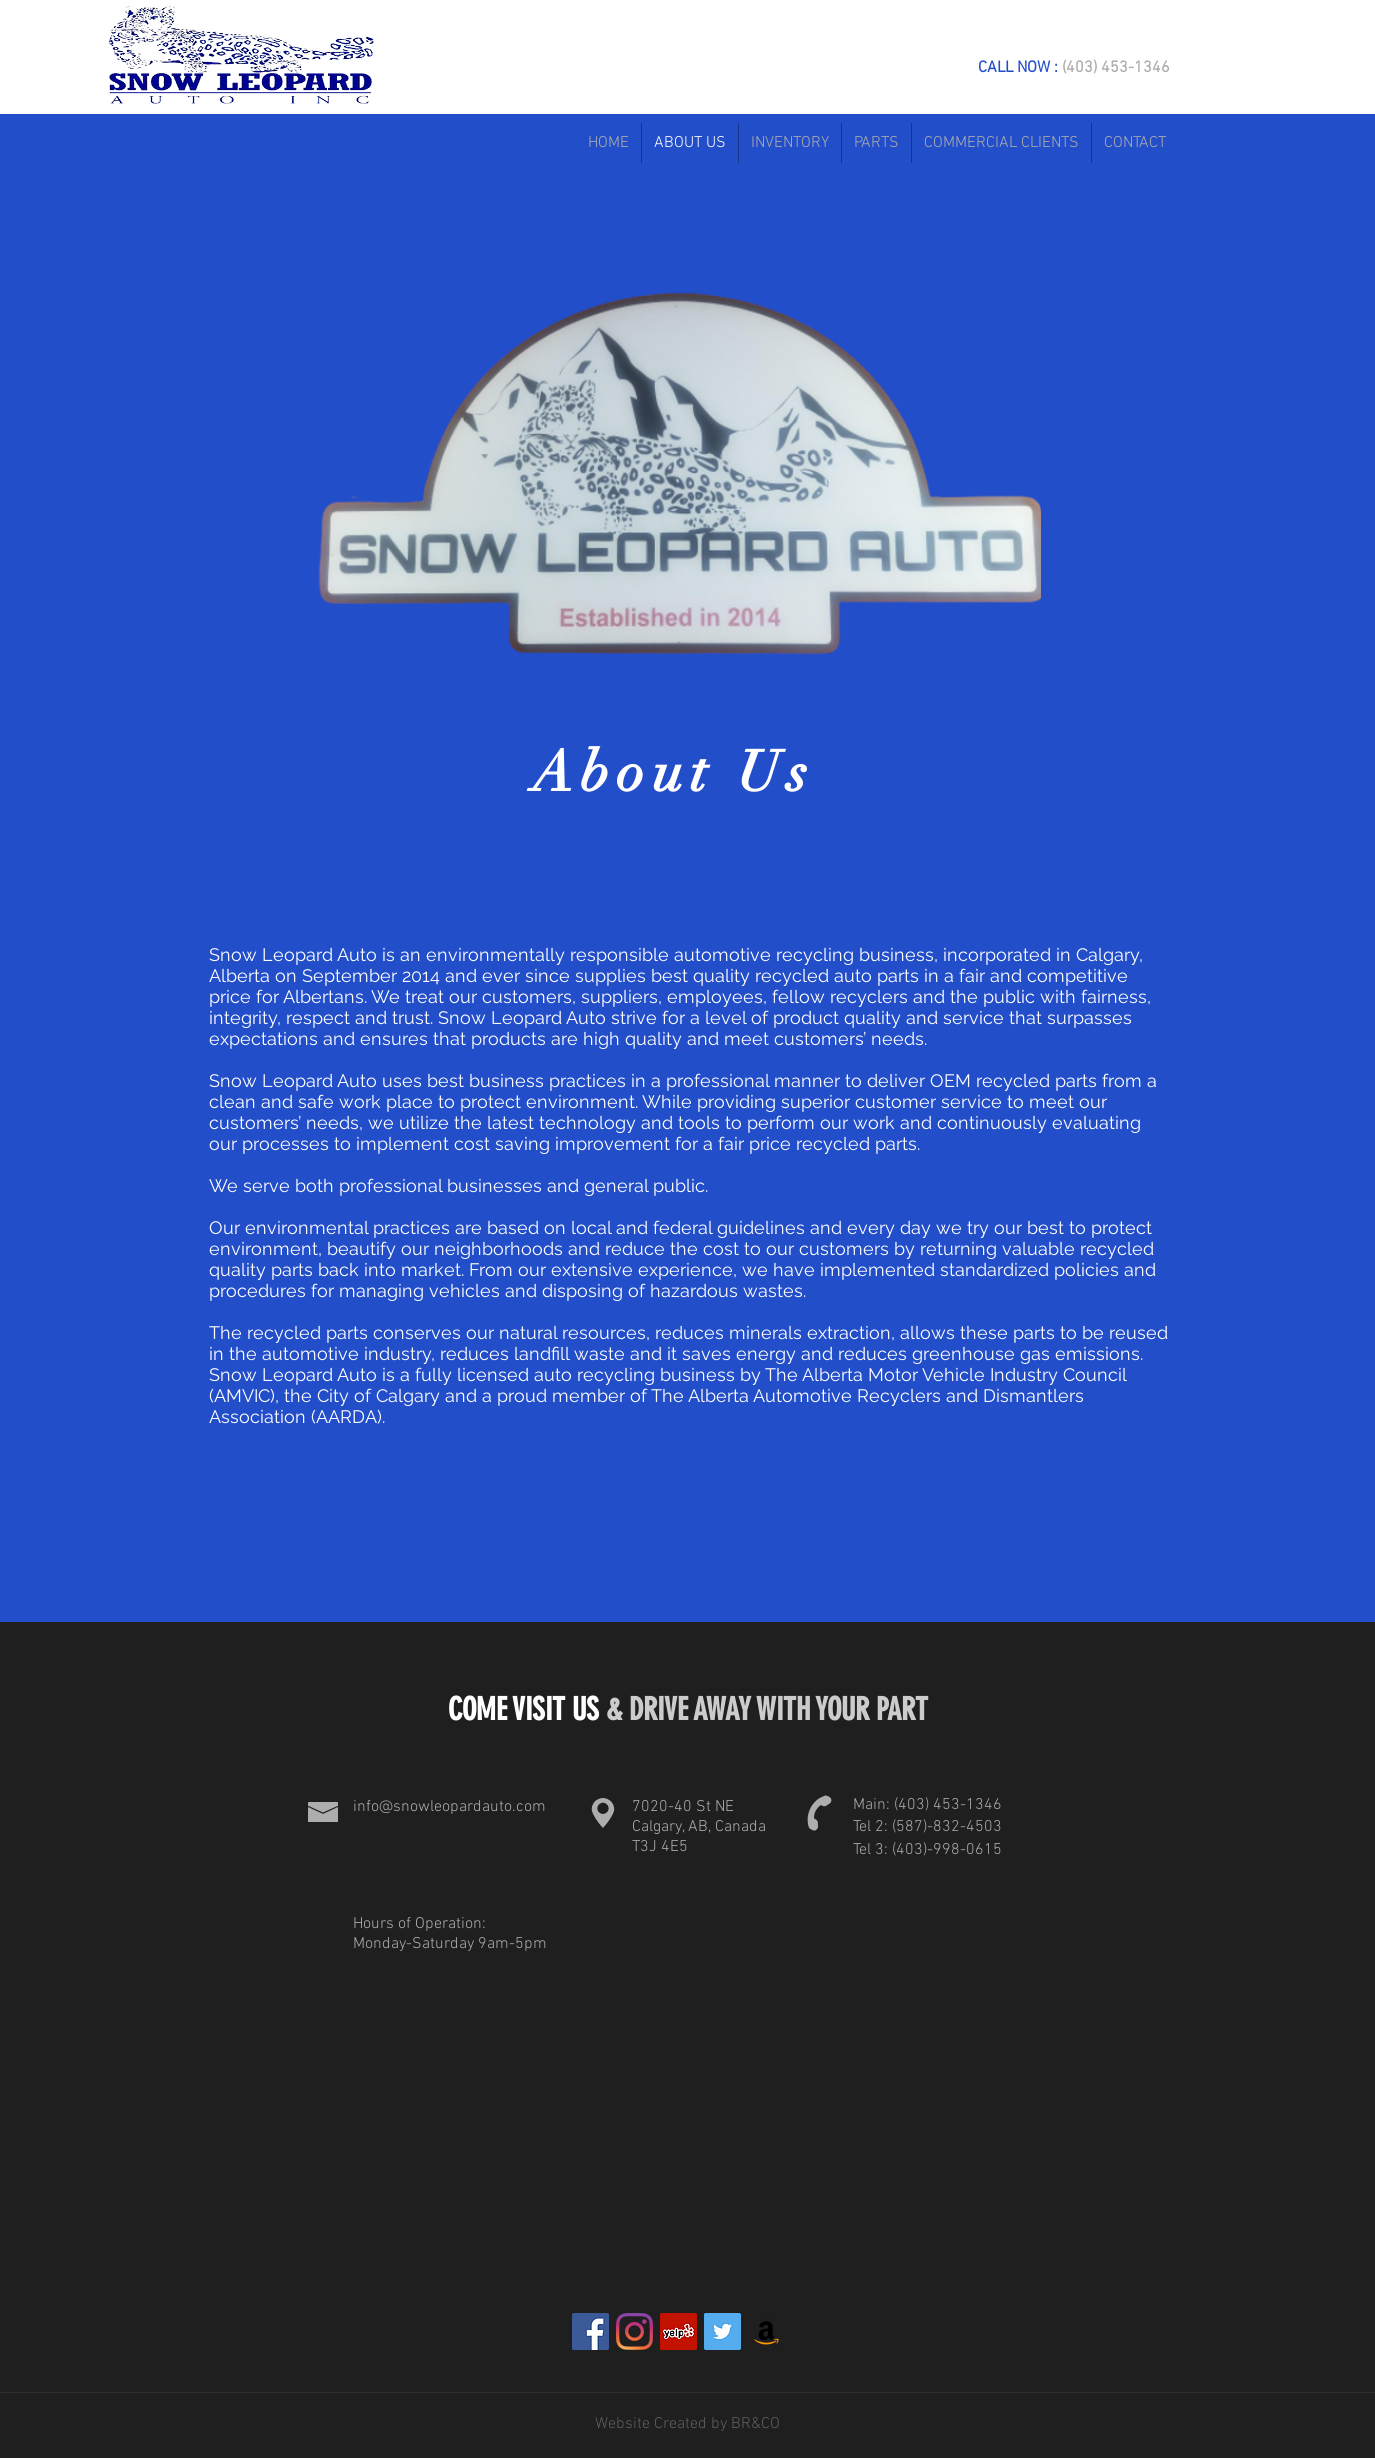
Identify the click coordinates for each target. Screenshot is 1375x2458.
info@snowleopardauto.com (449, 1807)
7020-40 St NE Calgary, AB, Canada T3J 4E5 (699, 1827)
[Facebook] (590, 2331)
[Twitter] (722, 2331)
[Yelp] (678, 2331)
